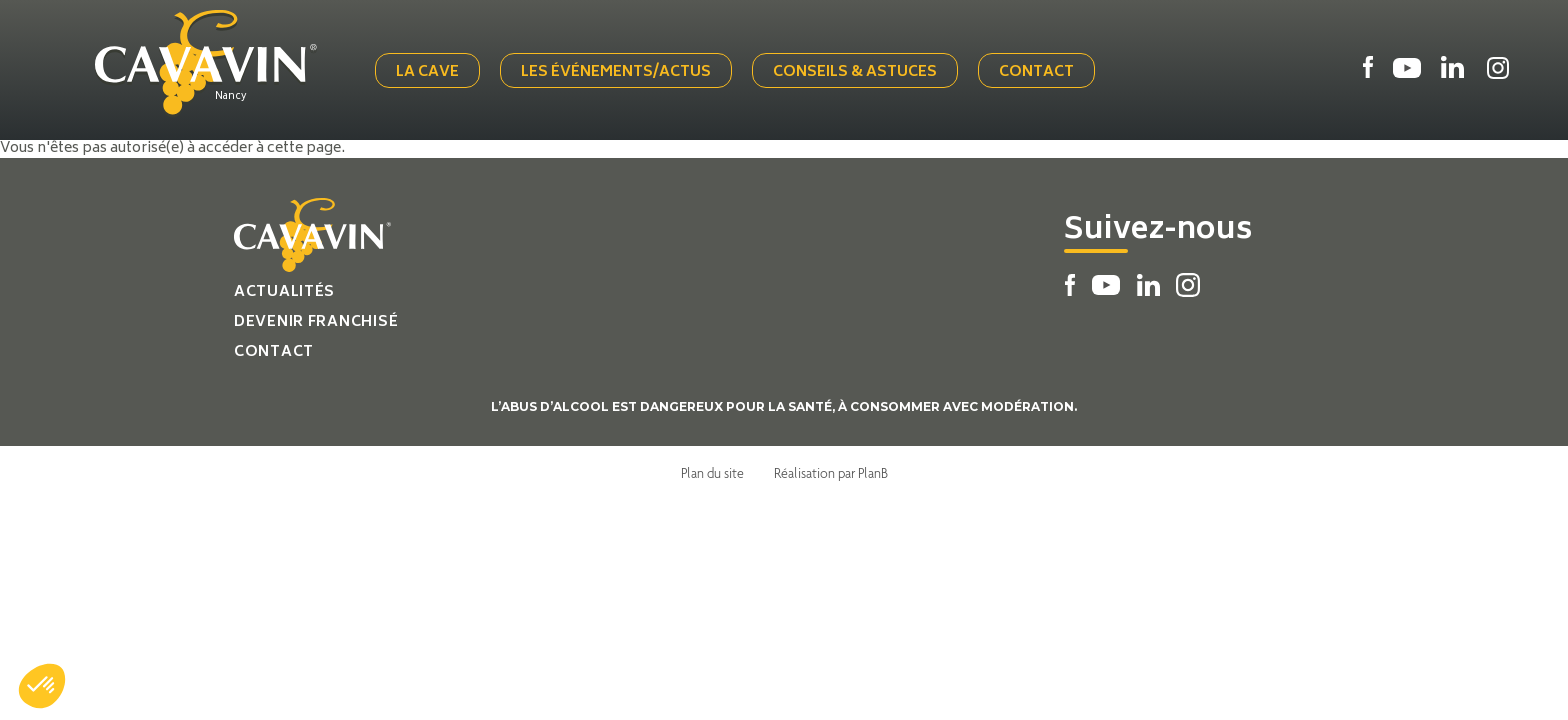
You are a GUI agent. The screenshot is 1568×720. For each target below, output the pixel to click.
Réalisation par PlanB (831, 473)
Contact (1036, 72)
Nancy (231, 97)
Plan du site (712, 473)
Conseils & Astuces (855, 72)
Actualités (284, 292)
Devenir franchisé (316, 322)
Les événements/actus (616, 72)
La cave (427, 72)
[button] (42, 686)
